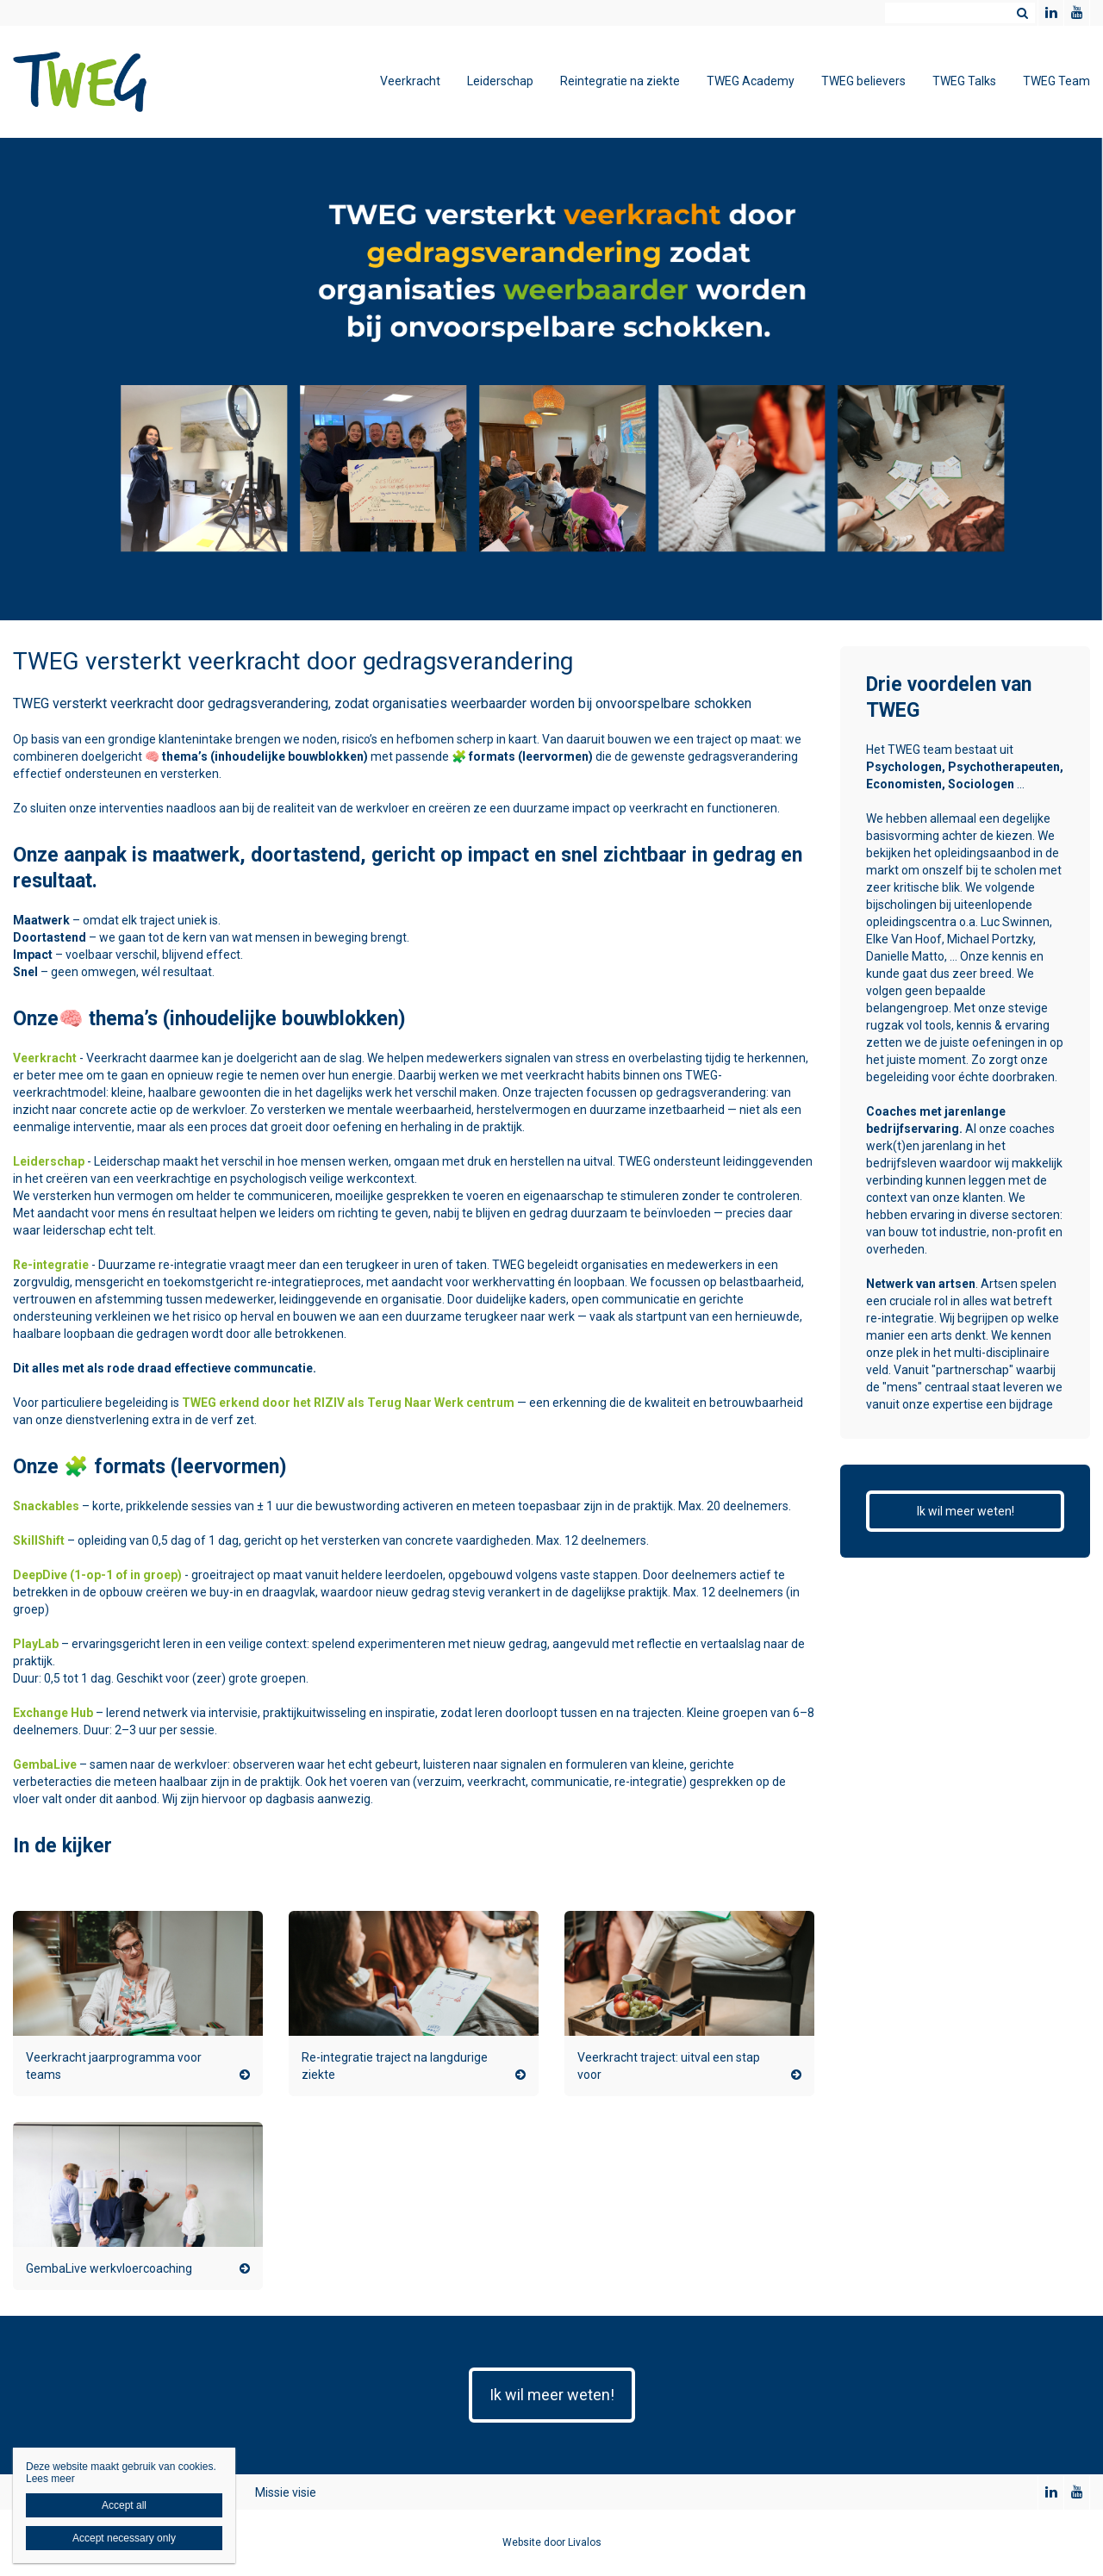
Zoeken (1022, 13)
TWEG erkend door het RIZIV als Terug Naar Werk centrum (348, 1402)
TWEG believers (863, 81)
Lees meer (50, 2479)
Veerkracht (410, 81)
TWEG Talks (964, 81)
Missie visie (285, 2492)
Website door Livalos (551, 2542)
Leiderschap (500, 81)
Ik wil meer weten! (965, 1511)
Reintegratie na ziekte (620, 81)
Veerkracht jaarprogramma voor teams (114, 2065)
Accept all (124, 2505)
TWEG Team (1056, 81)
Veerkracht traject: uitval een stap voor (668, 2065)
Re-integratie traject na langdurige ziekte (395, 2065)
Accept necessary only (124, 2538)
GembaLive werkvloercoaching (109, 2268)
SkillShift (39, 1540)
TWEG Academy (751, 81)
